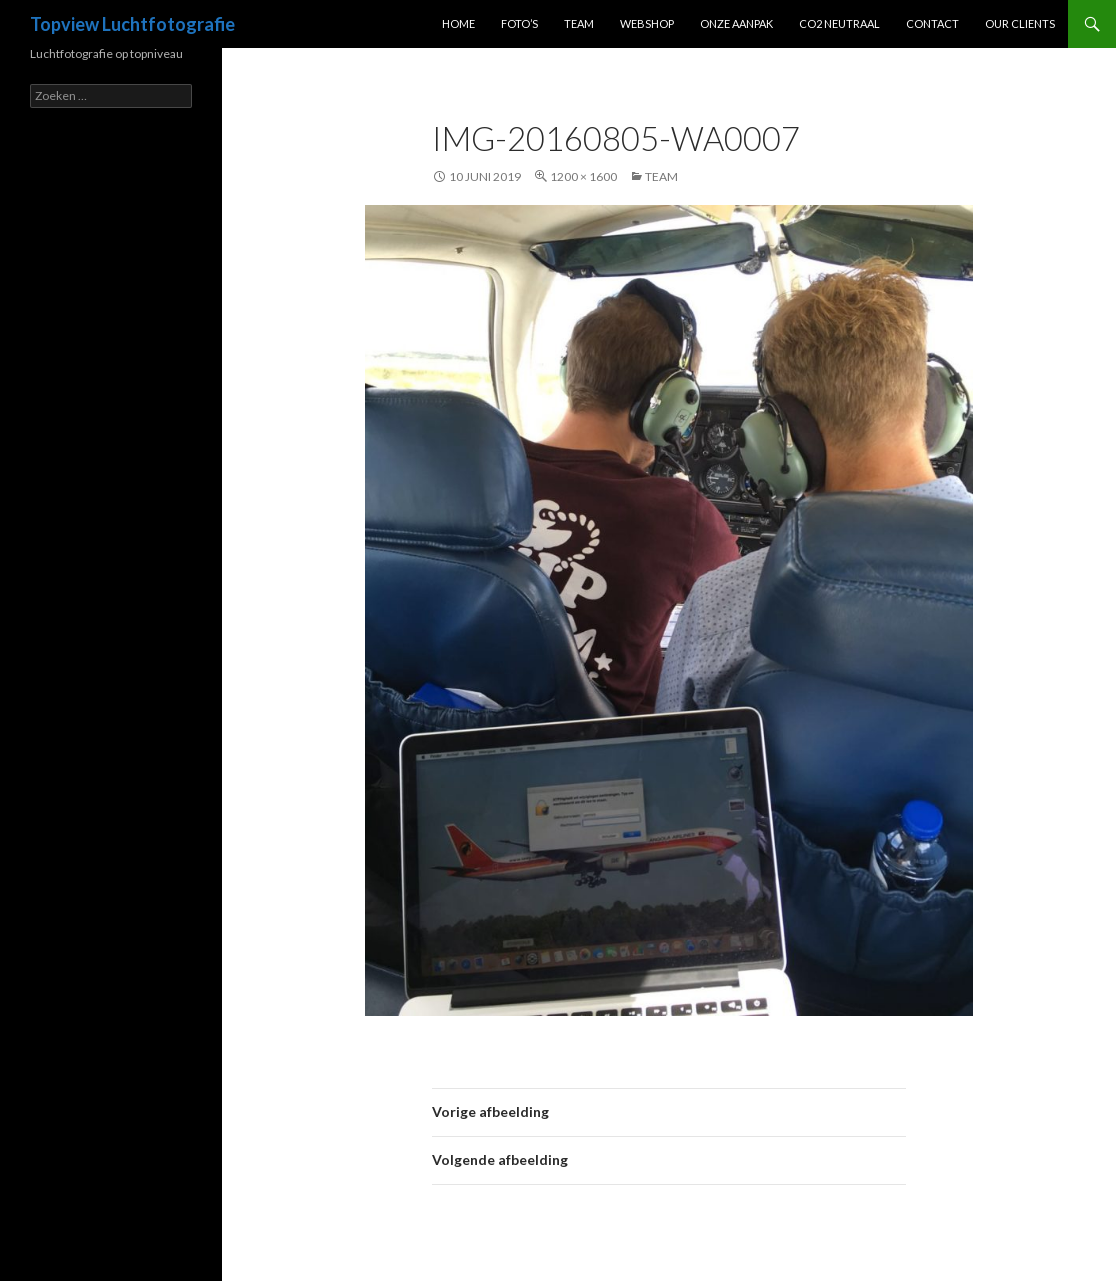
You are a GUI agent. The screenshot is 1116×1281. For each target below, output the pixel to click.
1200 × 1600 (583, 176)
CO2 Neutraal (839, 23)
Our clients (1020, 23)
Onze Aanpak (736, 23)
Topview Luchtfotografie (132, 24)
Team (579, 23)
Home (458, 23)
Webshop (647, 23)
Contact (932, 23)
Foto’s (519, 23)
